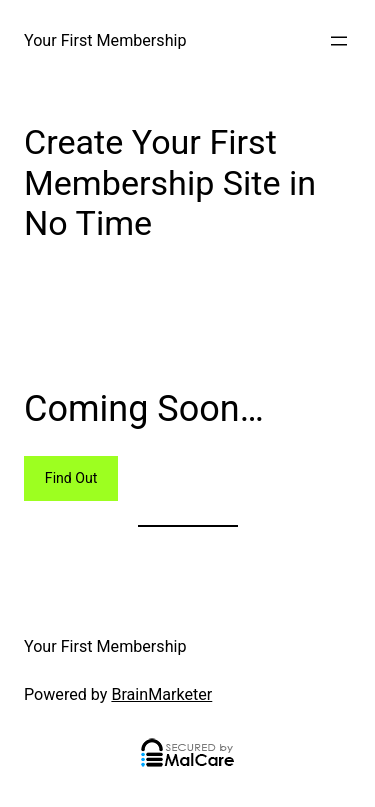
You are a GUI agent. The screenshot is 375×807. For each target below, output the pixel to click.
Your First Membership (105, 40)
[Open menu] (339, 41)
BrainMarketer (161, 694)
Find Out (71, 478)
